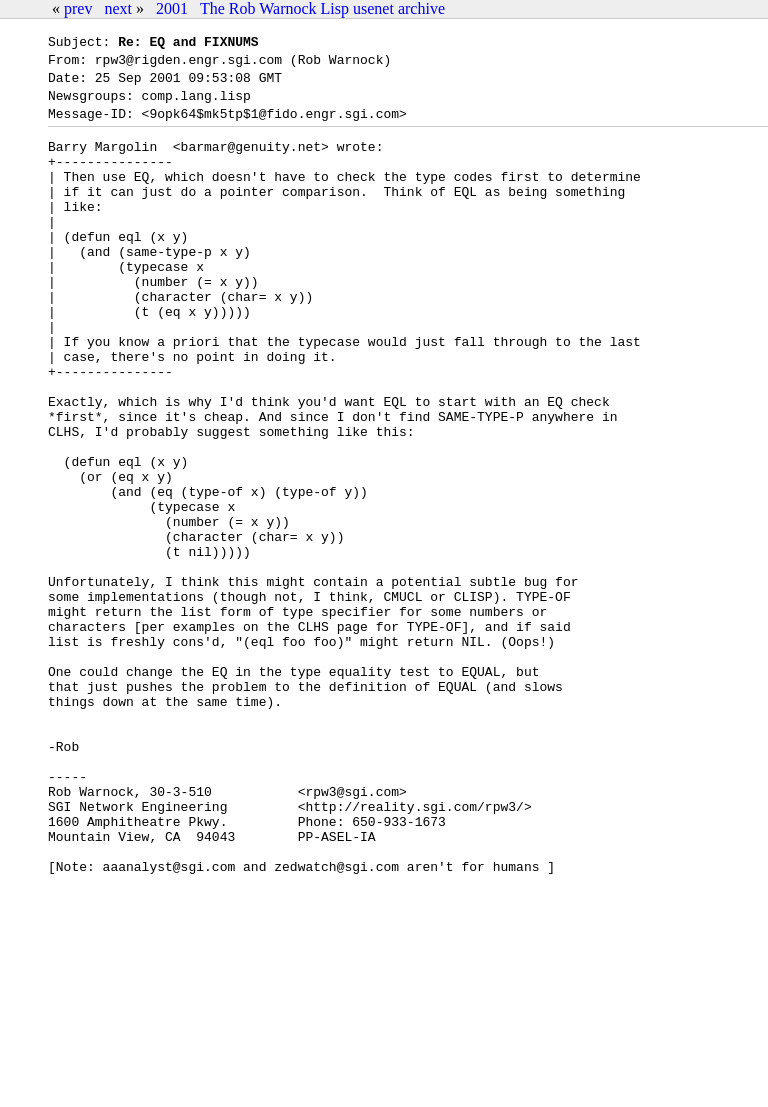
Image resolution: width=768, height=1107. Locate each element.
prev (78, 8)
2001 (172, 8)
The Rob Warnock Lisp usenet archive (322, 8)
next (118, 8)
